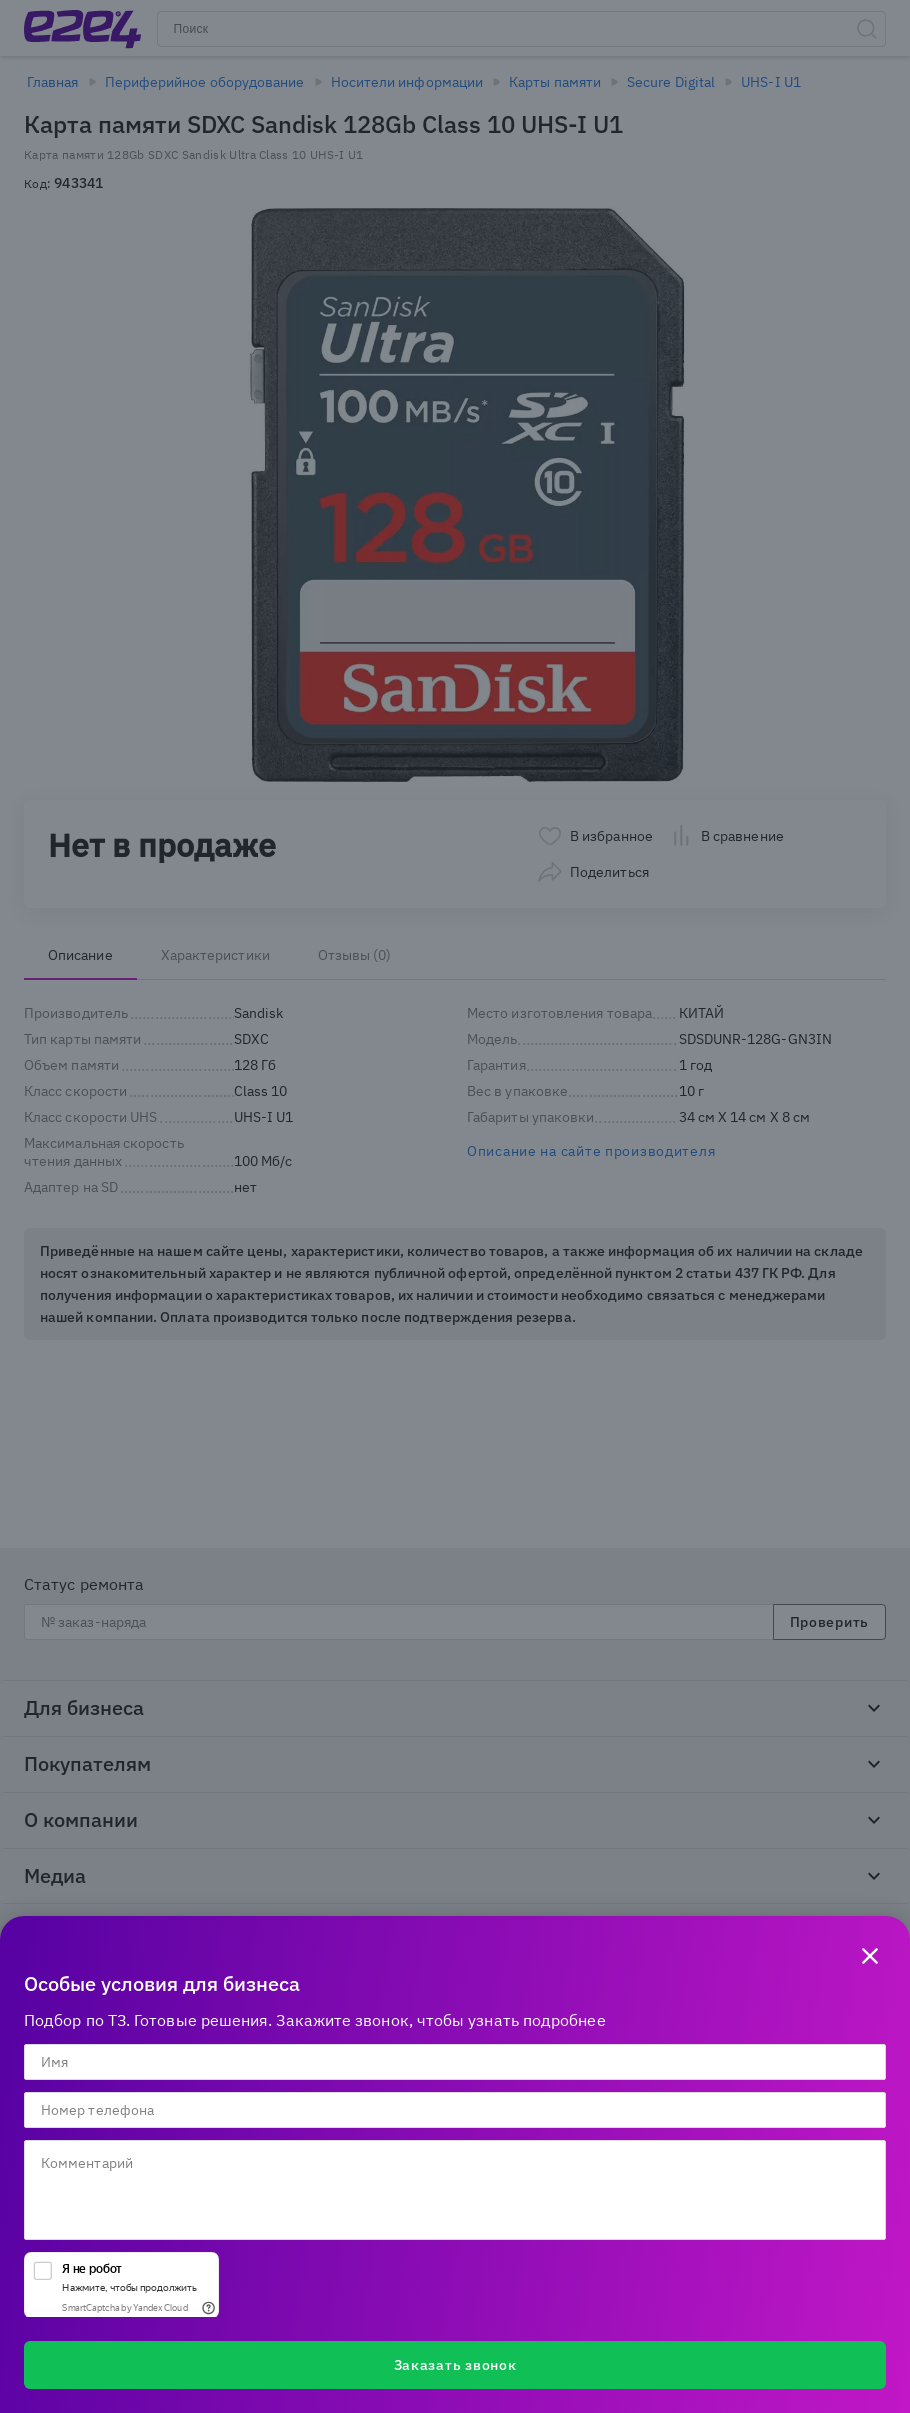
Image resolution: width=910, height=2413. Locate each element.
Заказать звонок (455, 2365)
